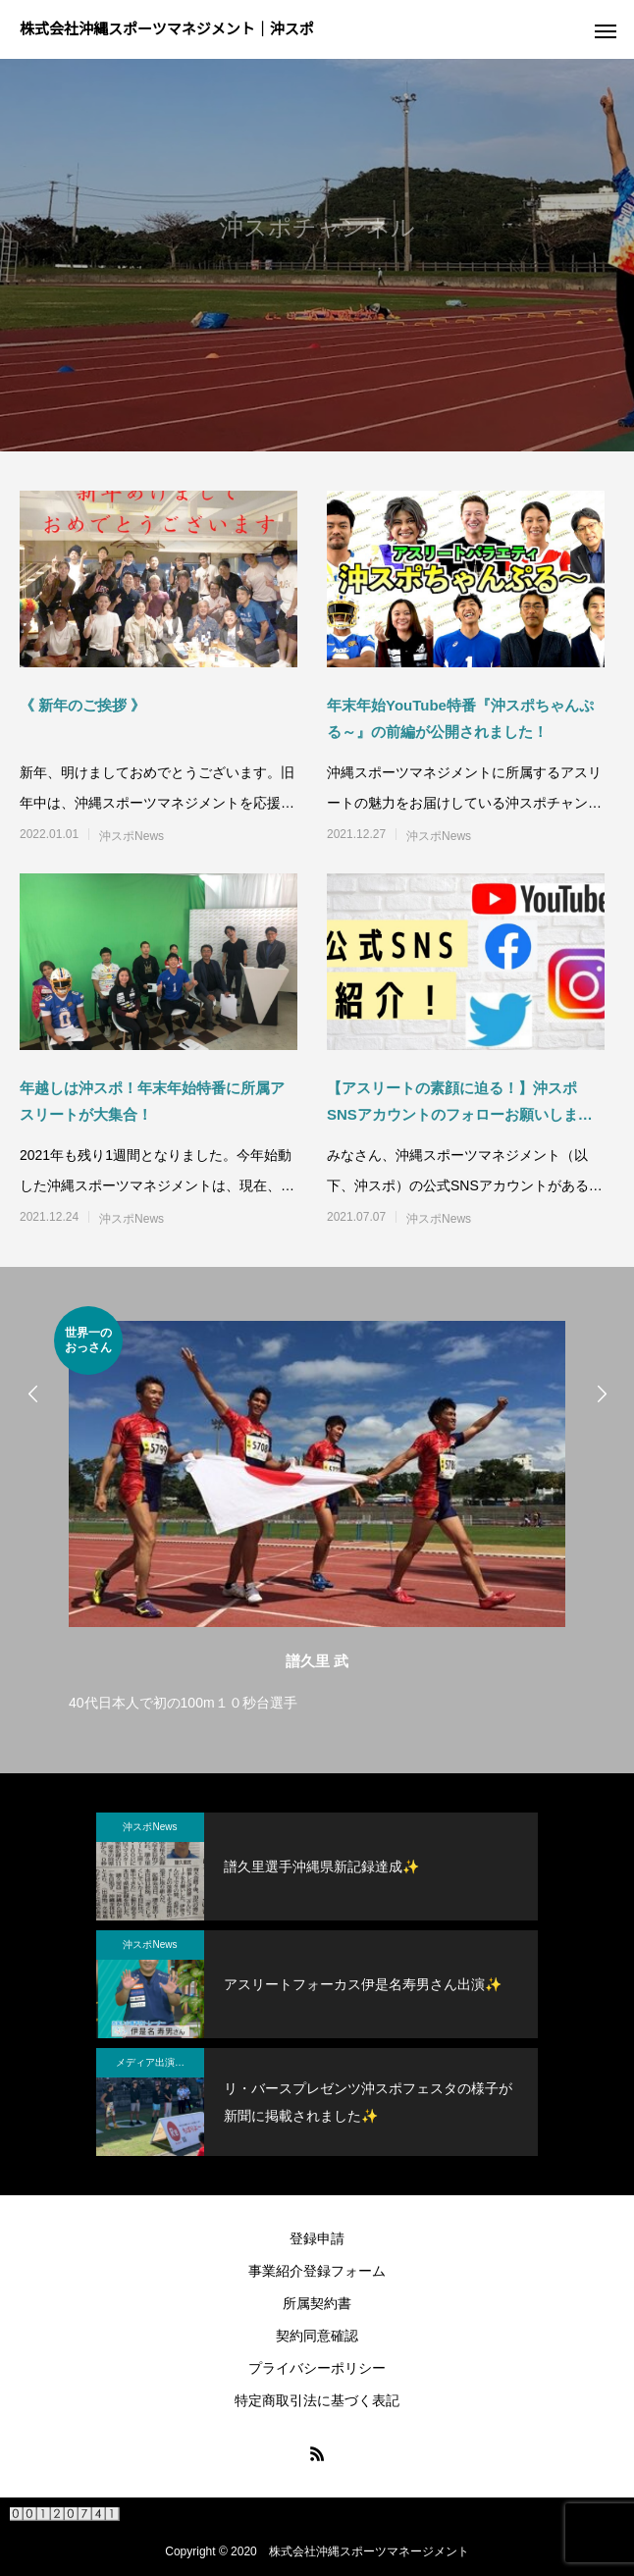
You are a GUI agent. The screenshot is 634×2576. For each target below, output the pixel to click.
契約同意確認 (317, 2335)
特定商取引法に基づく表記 (317, 2400)
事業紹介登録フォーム (317, 2271)
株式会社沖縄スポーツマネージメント (369, 2551)
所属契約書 (317, 2303)
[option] (317, 1511)
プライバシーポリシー (317, 2368)
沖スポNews (131, 836)
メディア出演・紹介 (160, 2062)
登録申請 (317, 2238)
